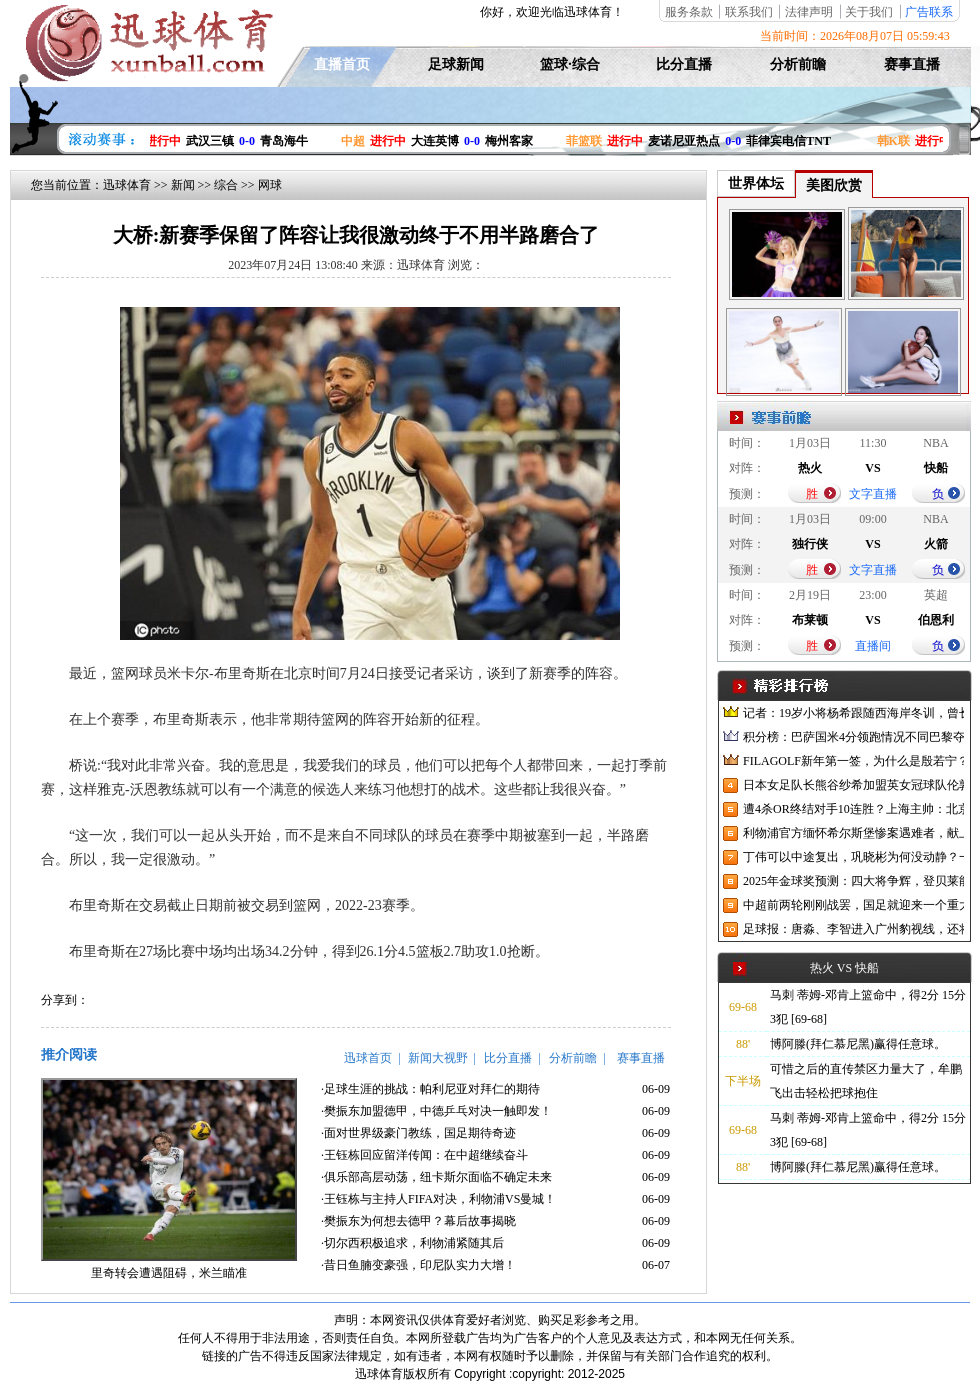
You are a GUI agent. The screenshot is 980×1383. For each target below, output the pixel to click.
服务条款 (689, 12)
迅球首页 (368, 1058)
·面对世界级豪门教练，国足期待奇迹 (418, 1133)
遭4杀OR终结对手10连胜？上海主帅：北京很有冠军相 (853, 809)
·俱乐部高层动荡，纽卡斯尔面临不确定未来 (436, 1177)
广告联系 (929, 12)
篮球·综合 (570, 64)
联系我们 (749, 12)
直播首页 (342, 64)
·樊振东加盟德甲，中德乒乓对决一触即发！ (436, 1111)
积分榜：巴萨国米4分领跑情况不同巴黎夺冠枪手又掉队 (853, 737)
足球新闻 (456, 64)
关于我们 (869, 12)
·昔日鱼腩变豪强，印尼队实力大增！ (418, 1265)
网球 (270, 185)
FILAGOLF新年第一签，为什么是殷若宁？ (853, 761)
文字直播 (873, 494)
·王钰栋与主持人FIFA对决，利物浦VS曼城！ (438, 1199)
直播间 (873, 646)
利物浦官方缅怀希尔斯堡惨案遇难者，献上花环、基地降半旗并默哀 (853, 833)
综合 (226, 185)
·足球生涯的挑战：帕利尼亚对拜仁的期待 (430, 1089)
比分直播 (684, 64)
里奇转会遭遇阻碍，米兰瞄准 (169, 1273)
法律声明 (809, 12)
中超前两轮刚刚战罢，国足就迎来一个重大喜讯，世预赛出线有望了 (853, 905)
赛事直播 (912, 64)
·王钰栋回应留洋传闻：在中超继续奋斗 (424, 1155)
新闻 (183, 185)
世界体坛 (756, 183)
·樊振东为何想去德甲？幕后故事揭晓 (418, 1221)
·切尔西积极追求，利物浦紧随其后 (412, 1243)
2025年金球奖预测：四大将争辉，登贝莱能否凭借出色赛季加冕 (853, 881)
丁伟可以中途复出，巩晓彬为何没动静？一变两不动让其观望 (853, 857)
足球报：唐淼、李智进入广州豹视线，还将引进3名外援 (853, 929)
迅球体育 (127, 185)
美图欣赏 (834, 185)
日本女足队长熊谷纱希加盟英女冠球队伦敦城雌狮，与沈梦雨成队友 (853, 785)
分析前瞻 (798, 64)
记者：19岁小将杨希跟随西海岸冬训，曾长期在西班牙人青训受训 (853, 713)
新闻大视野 (438, 1058)
